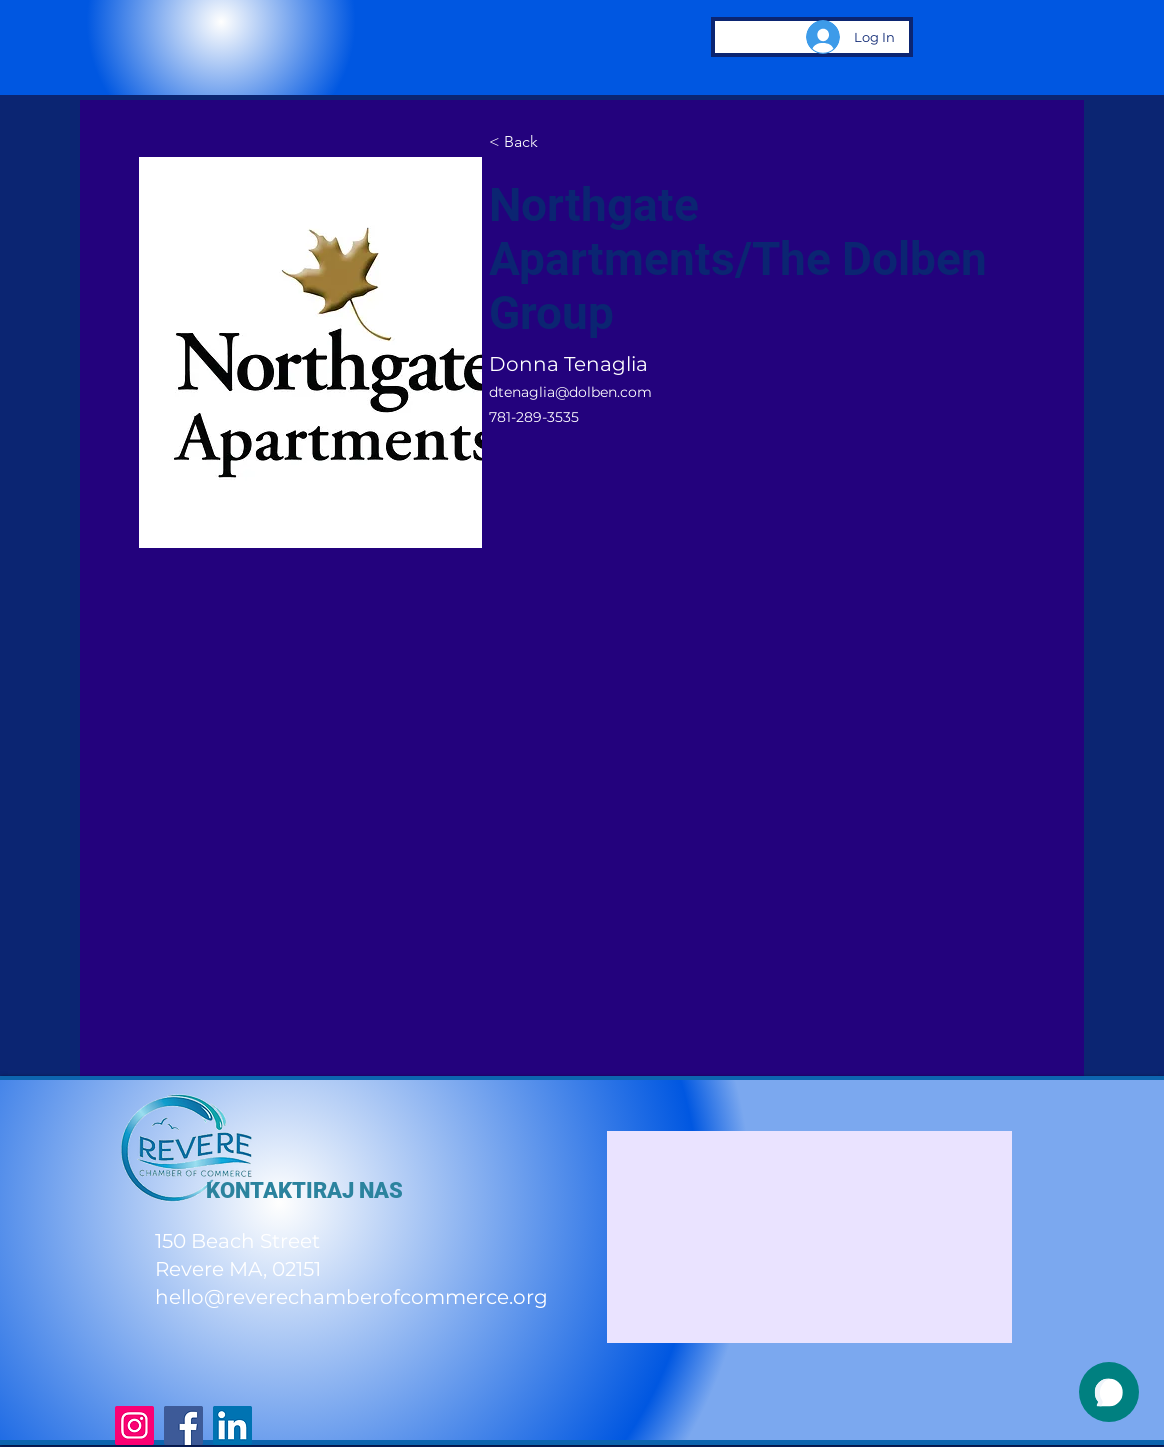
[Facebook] (183, 1425)
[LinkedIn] (232, 1425)
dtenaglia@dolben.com (570, 392)
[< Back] (528, 142)
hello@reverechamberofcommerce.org (351, 1297)
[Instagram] (134, 1425)
